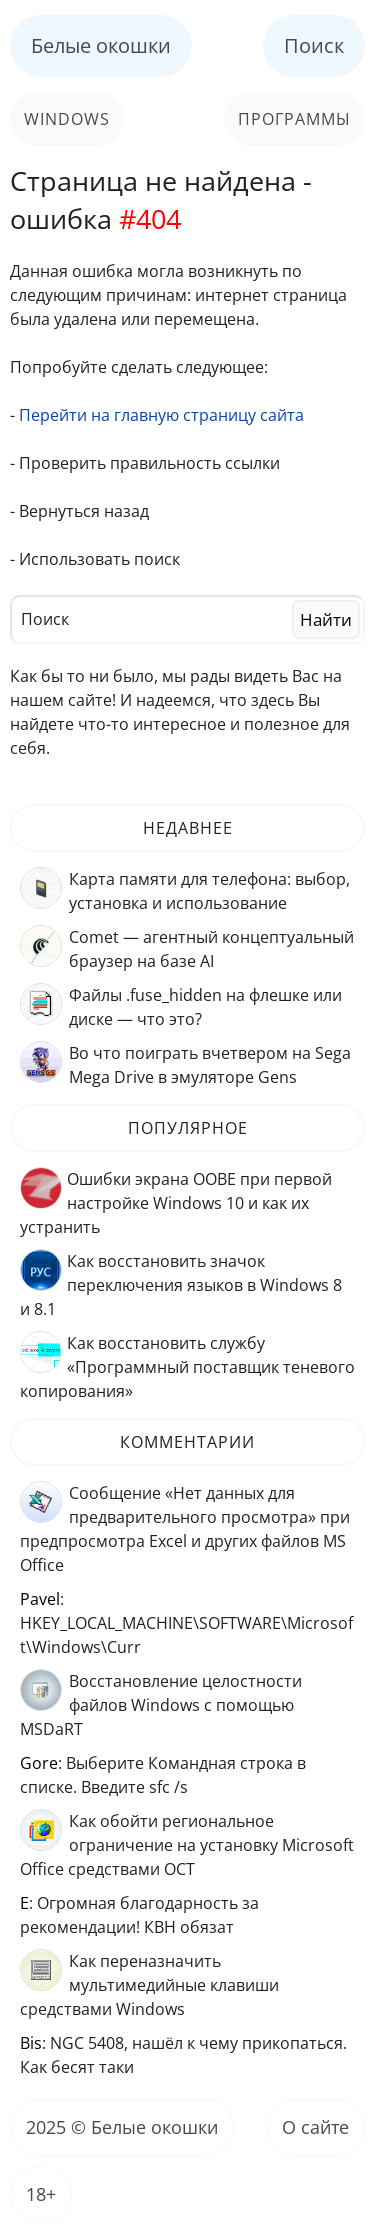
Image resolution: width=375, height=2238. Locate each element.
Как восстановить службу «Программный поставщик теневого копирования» (187, 1367)
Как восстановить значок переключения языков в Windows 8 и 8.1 (181, 1285)
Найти (326, 619)
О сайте (315, 2127)
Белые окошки (101, 45)
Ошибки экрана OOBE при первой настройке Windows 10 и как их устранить (176, 1203)
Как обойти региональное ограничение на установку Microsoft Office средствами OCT (187, 1845)
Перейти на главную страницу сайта (161, 415)
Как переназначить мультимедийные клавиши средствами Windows (149, 1985)
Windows (67, 119)
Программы (294, 119)
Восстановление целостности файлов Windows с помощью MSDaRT (161, 1705)
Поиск (314, 45)
